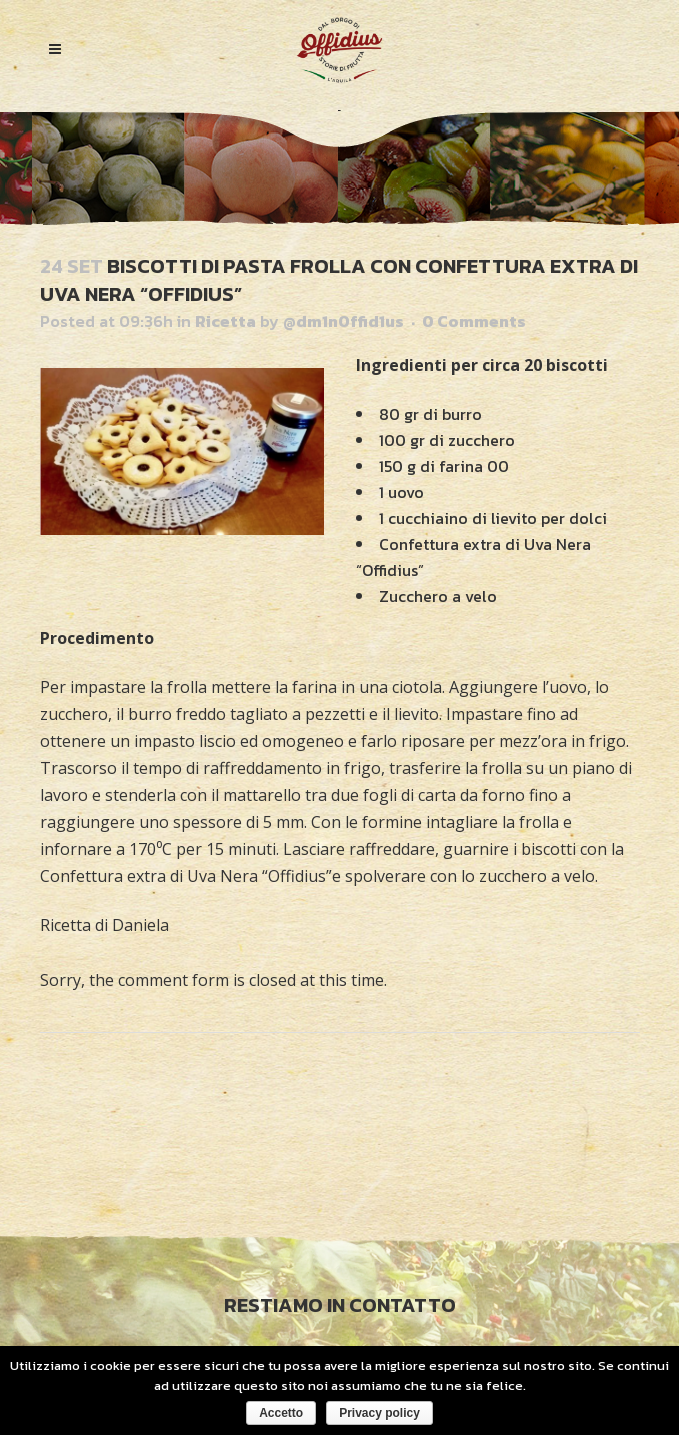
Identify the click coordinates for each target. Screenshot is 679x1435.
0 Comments (474, 321)
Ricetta (225, 321)
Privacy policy (379, 1413)
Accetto (281, 1413)
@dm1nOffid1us (343, 321)
